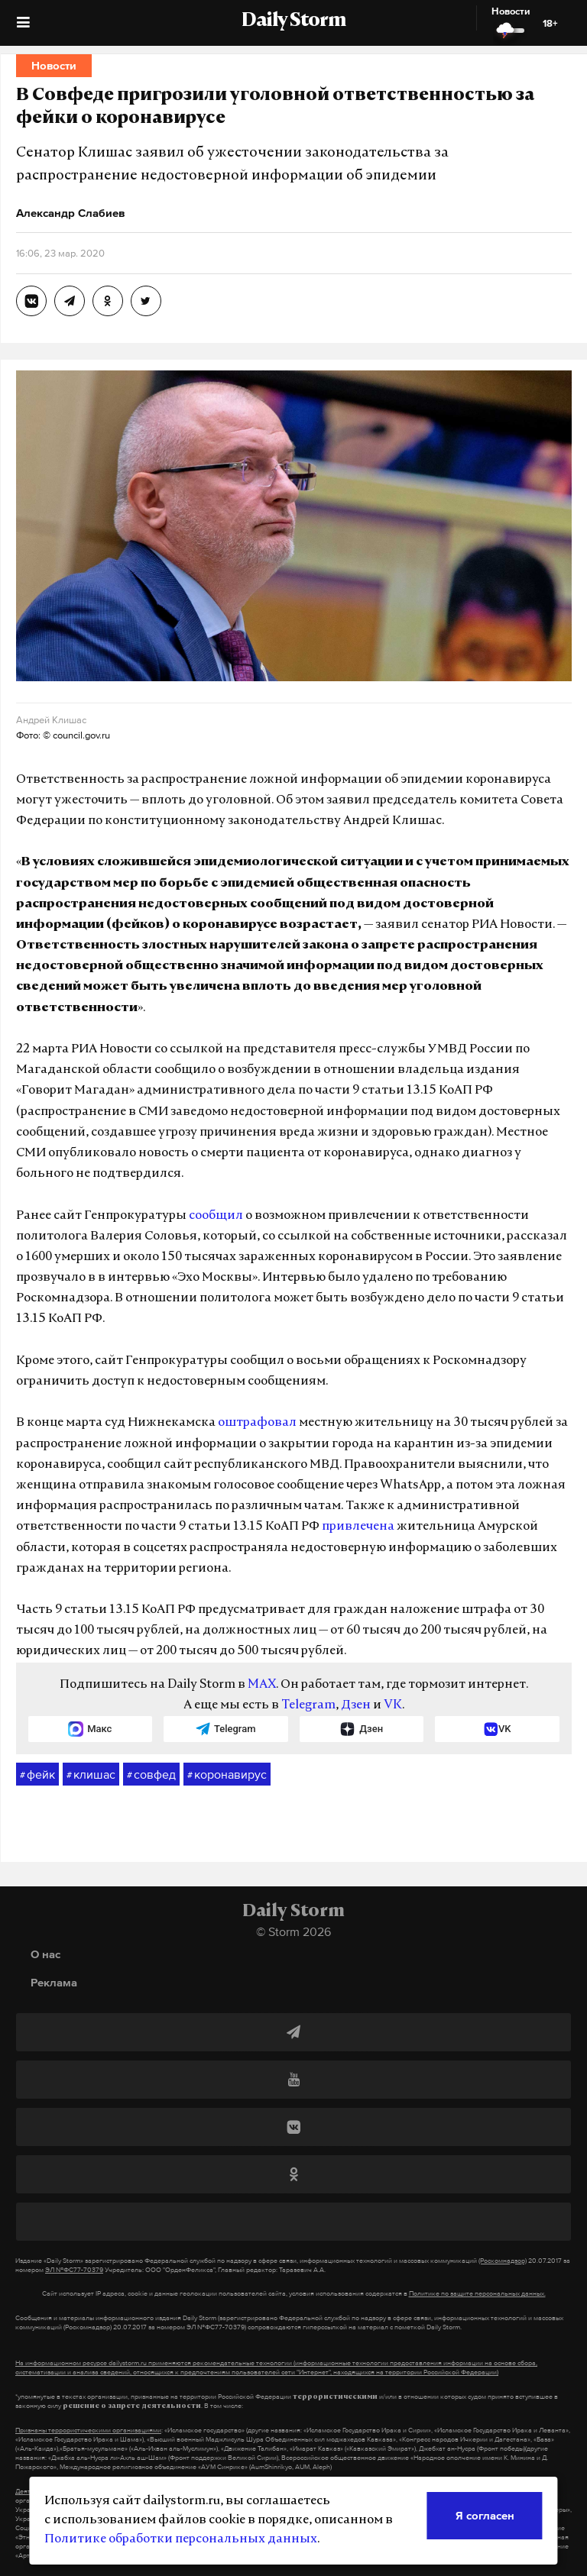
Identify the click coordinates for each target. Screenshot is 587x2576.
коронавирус (227, 1775)
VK (393, 1705)
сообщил (216, 1216)
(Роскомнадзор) (502, 2260)
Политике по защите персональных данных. (477, 2293)
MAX (262, 1685)
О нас (45, 1953)
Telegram (308, 1705)
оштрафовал (257, 1423)
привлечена (358, 1527)
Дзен (356, 1705)
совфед (151, 1775)
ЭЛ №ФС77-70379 (74, 2270)
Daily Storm (293, 21)
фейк (37, 1775)
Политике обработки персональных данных (180, 2539)
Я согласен (485, 2515)
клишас (90, 1775)
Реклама (54, 1982)
